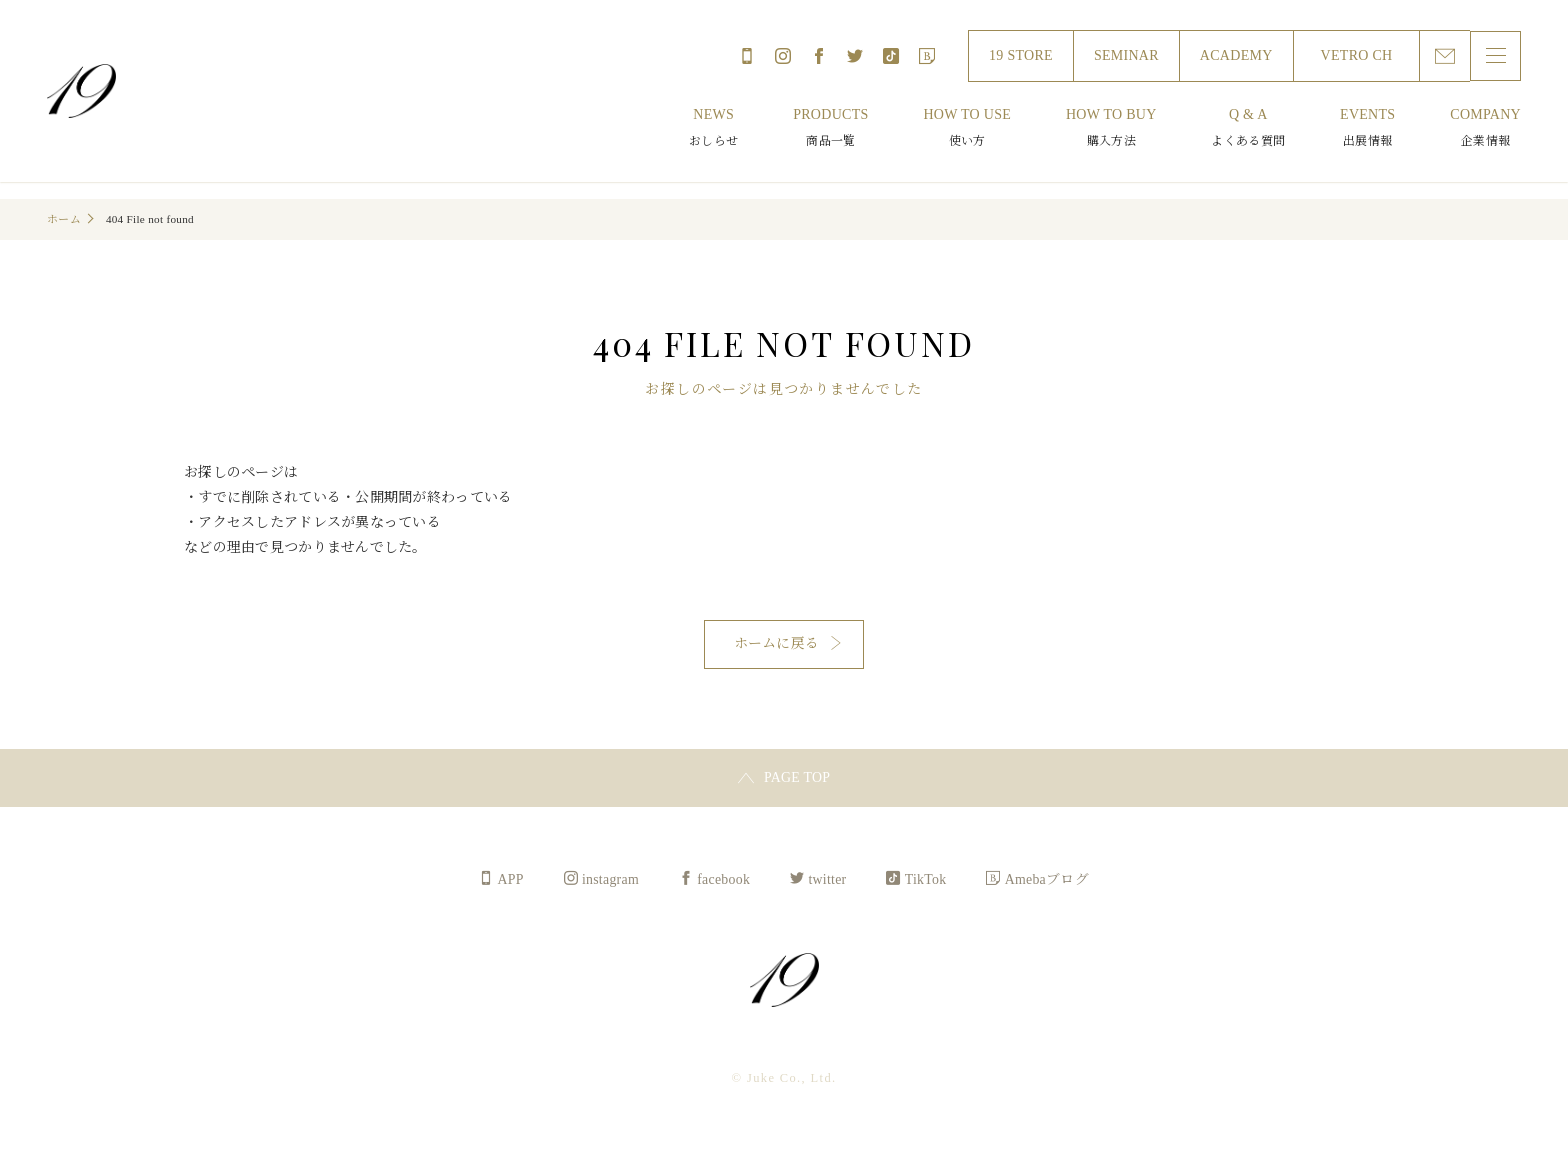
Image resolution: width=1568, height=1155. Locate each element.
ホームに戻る (777, 644)
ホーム (64, 219)
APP (746, 56)
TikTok (890, 56)
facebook (818, 56)
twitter (854, 56)
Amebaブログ (926, 56)
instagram (782, 56)
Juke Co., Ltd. (83, 91)
